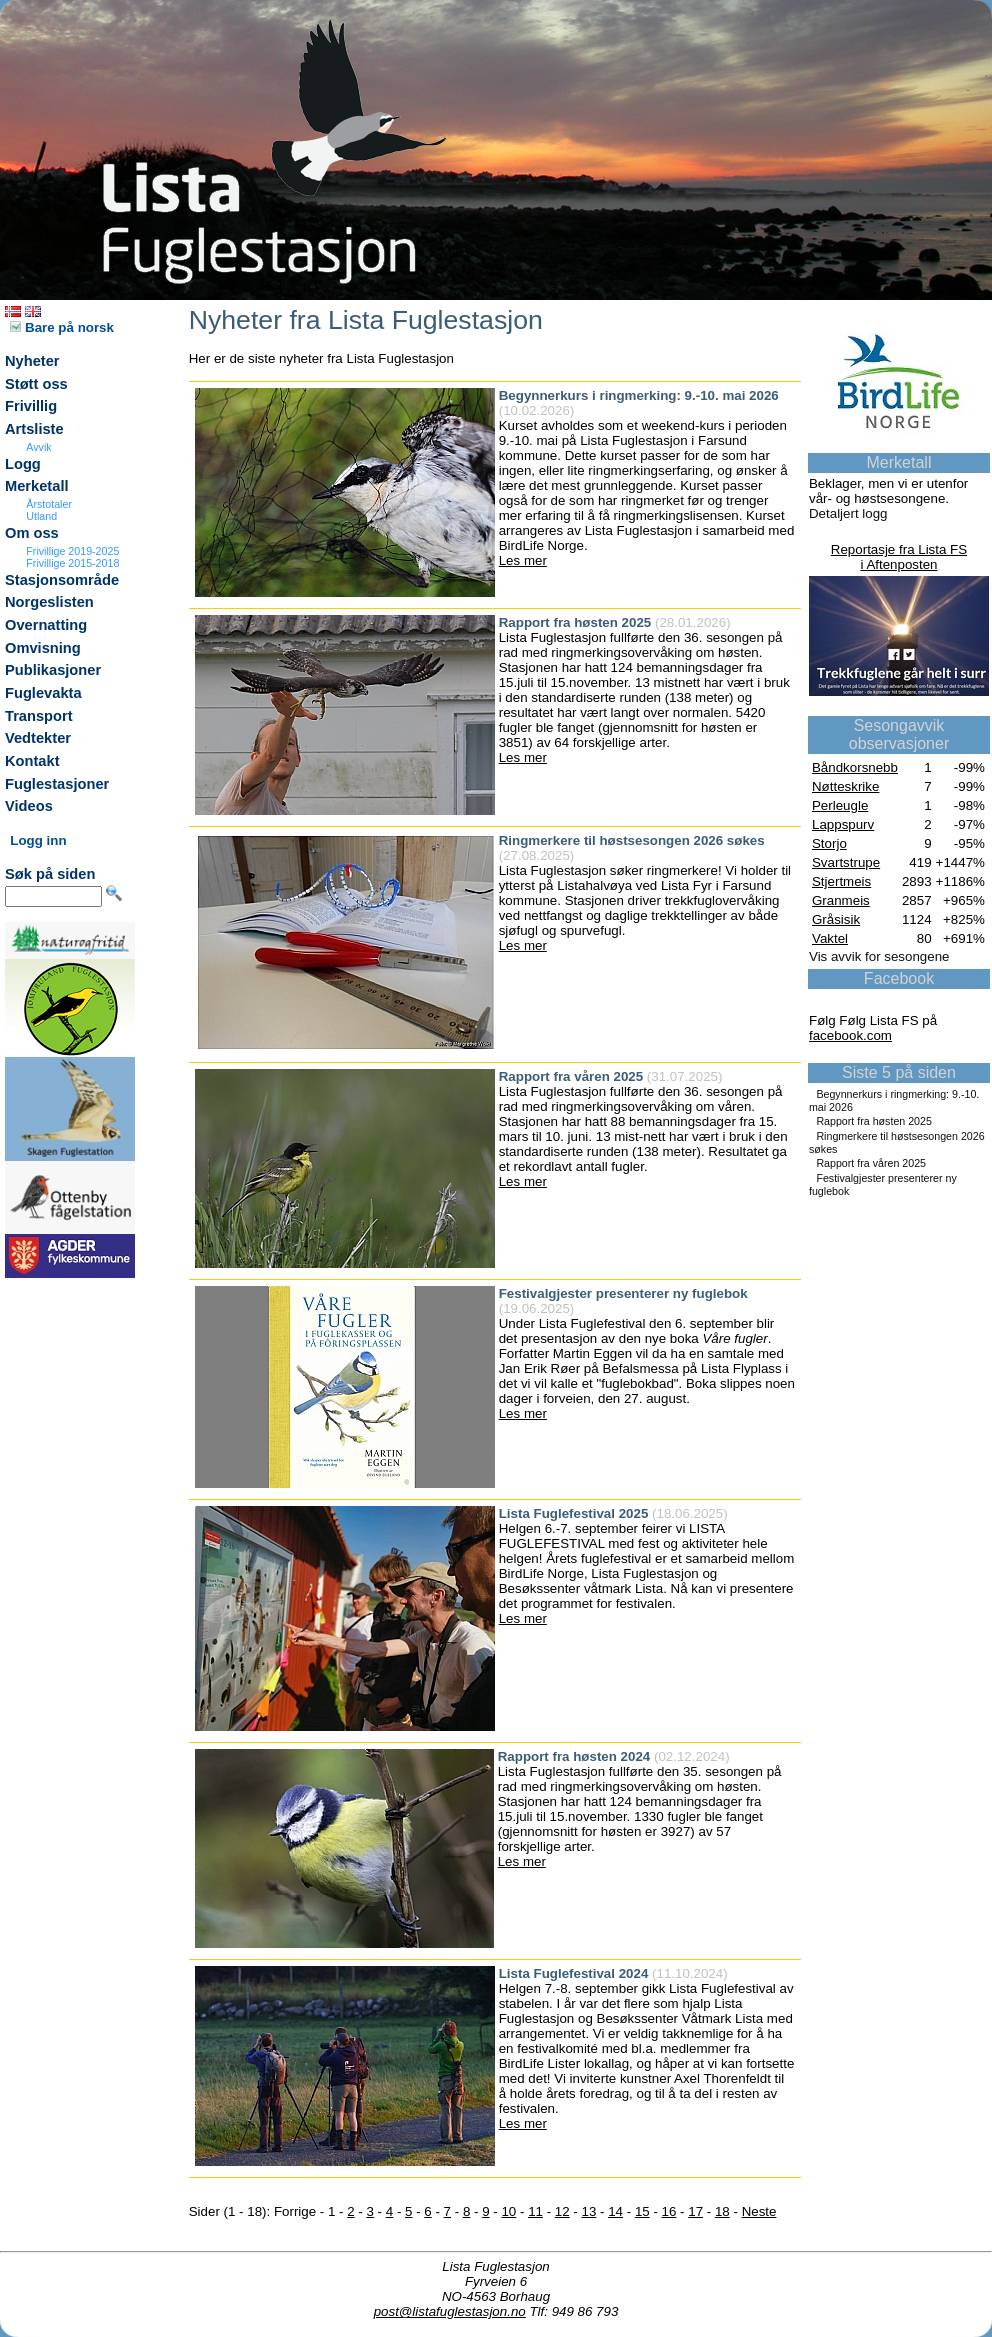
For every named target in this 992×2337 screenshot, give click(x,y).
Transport (39, 716)
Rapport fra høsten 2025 (874, 1121)
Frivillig (31, 406)
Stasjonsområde (62, 580)
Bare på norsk (62, 327)
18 (722, 2211)
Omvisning (43, 648)
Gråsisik (836, 919)
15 (642, 2211)
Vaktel (830, 938)
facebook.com (850, 1035)
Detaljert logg (848, 513)
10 (508, 2211)
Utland (41, 516)
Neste (759, 2211)
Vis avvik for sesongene (879, 956)
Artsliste (34, 429)
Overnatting (46, 625)
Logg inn (38, 840)
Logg (23, 464)
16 (669, 2211)
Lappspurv (843, 824)
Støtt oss (36, 384)
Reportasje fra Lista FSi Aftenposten (899, 557)
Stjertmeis (841, 881)
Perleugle (840, 805)
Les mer (523, 560)
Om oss (32, 533)
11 (535, 2211)
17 (695, 2211)
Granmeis (841, 900)
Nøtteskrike (845, 786)
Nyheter (32, 361)
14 (615, 2211)
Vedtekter (38, 738)
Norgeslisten (49, 602)
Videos (29, 806)
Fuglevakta (43, 693)
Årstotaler (49, 504)
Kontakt (32, 761)
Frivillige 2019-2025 (72, 551)
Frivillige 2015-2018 (72, 563)
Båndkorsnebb (855, 767)
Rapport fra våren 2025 (871, 1163)
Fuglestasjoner (57, 784)
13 (589, 2211)
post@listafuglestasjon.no (450, 2311)
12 (562, 2211)
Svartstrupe (846, 862)
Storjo (829, 843)
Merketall (37, 486)
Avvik (38, 447)
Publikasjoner (53, 670)
